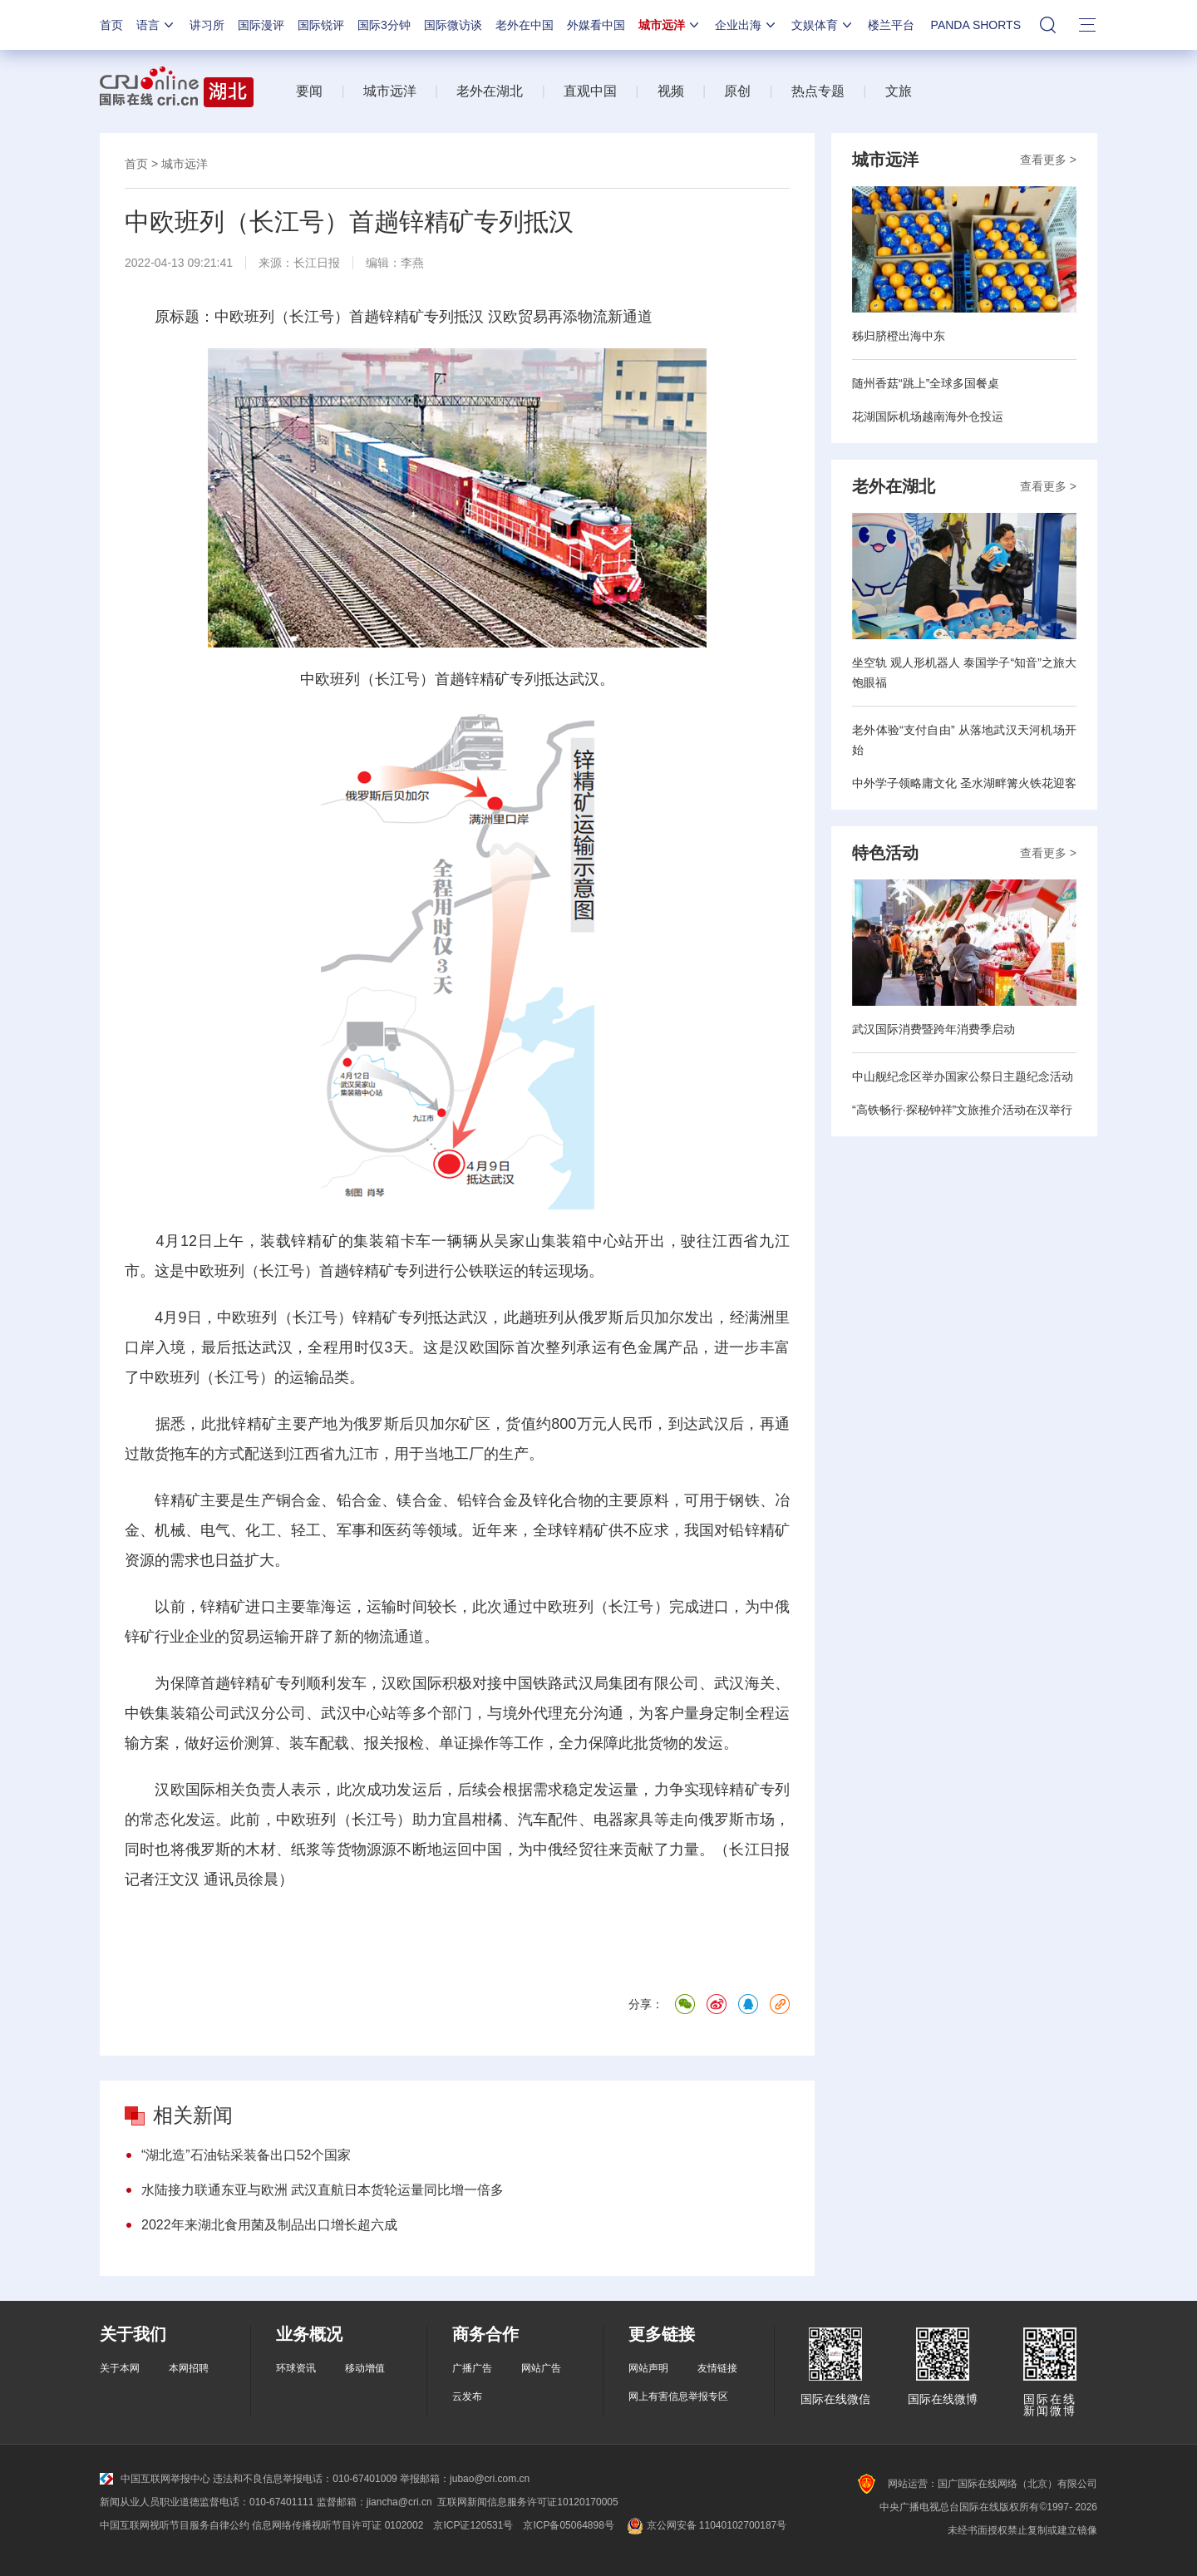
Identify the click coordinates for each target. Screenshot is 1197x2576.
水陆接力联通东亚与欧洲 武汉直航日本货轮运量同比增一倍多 (322, 2190)
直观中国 (590, 91)
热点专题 (818, 91)
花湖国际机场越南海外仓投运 (927, 416)
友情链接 (717, 2368)
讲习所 (207, 25)
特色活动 (885, 853)
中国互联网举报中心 (155, 2479)
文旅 (898, 91)
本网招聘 (189, 2368)
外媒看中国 (596, 25)
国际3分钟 (384, 25)
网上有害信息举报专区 (678, 2396)
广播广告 (472, 2368)
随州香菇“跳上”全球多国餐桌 (925, 383)
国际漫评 (261, 25)
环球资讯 (296, 2368)
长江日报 (316, 262)
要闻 (309, 91)
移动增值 (365, 2368)
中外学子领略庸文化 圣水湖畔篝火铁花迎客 (964, 783)
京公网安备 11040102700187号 (705, 2525)
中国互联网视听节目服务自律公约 (174, 2525)
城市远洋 (670, 25)
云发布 (467, 2396)
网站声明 (648, 2368)
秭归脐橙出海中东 (898, 335)
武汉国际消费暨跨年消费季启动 (933, 1029)
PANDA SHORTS (976, 25)
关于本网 (120, 2368)
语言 (156, 25)
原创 (737, 91)
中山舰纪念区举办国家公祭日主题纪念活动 (962, 1076)
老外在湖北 (489, 91)
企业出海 (746, 25)
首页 (111, 25)
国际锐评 (321, 25)
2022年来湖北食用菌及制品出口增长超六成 (269, 2225)
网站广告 (541, 2368)
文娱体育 (823, 25)
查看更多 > (1048, 159)
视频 (671, 91)
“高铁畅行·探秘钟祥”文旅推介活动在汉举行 (962, 1109)
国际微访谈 (453, 25)
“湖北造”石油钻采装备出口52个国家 (246, 2155)
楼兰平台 (891, 25)
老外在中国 (524, 25)
